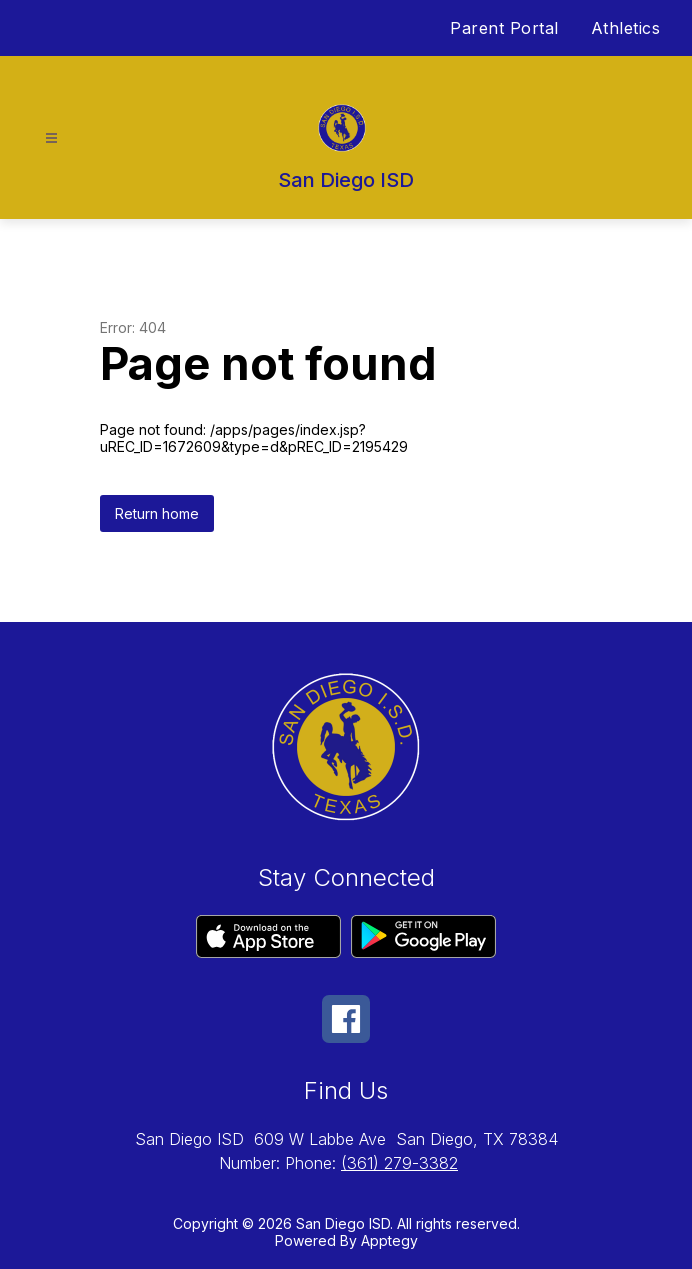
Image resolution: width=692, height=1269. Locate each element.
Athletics (626, 28)
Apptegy (389, 1240)
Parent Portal (504, 28)
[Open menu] (51, 138)
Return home (157, 513)
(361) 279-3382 (399, 1163)
